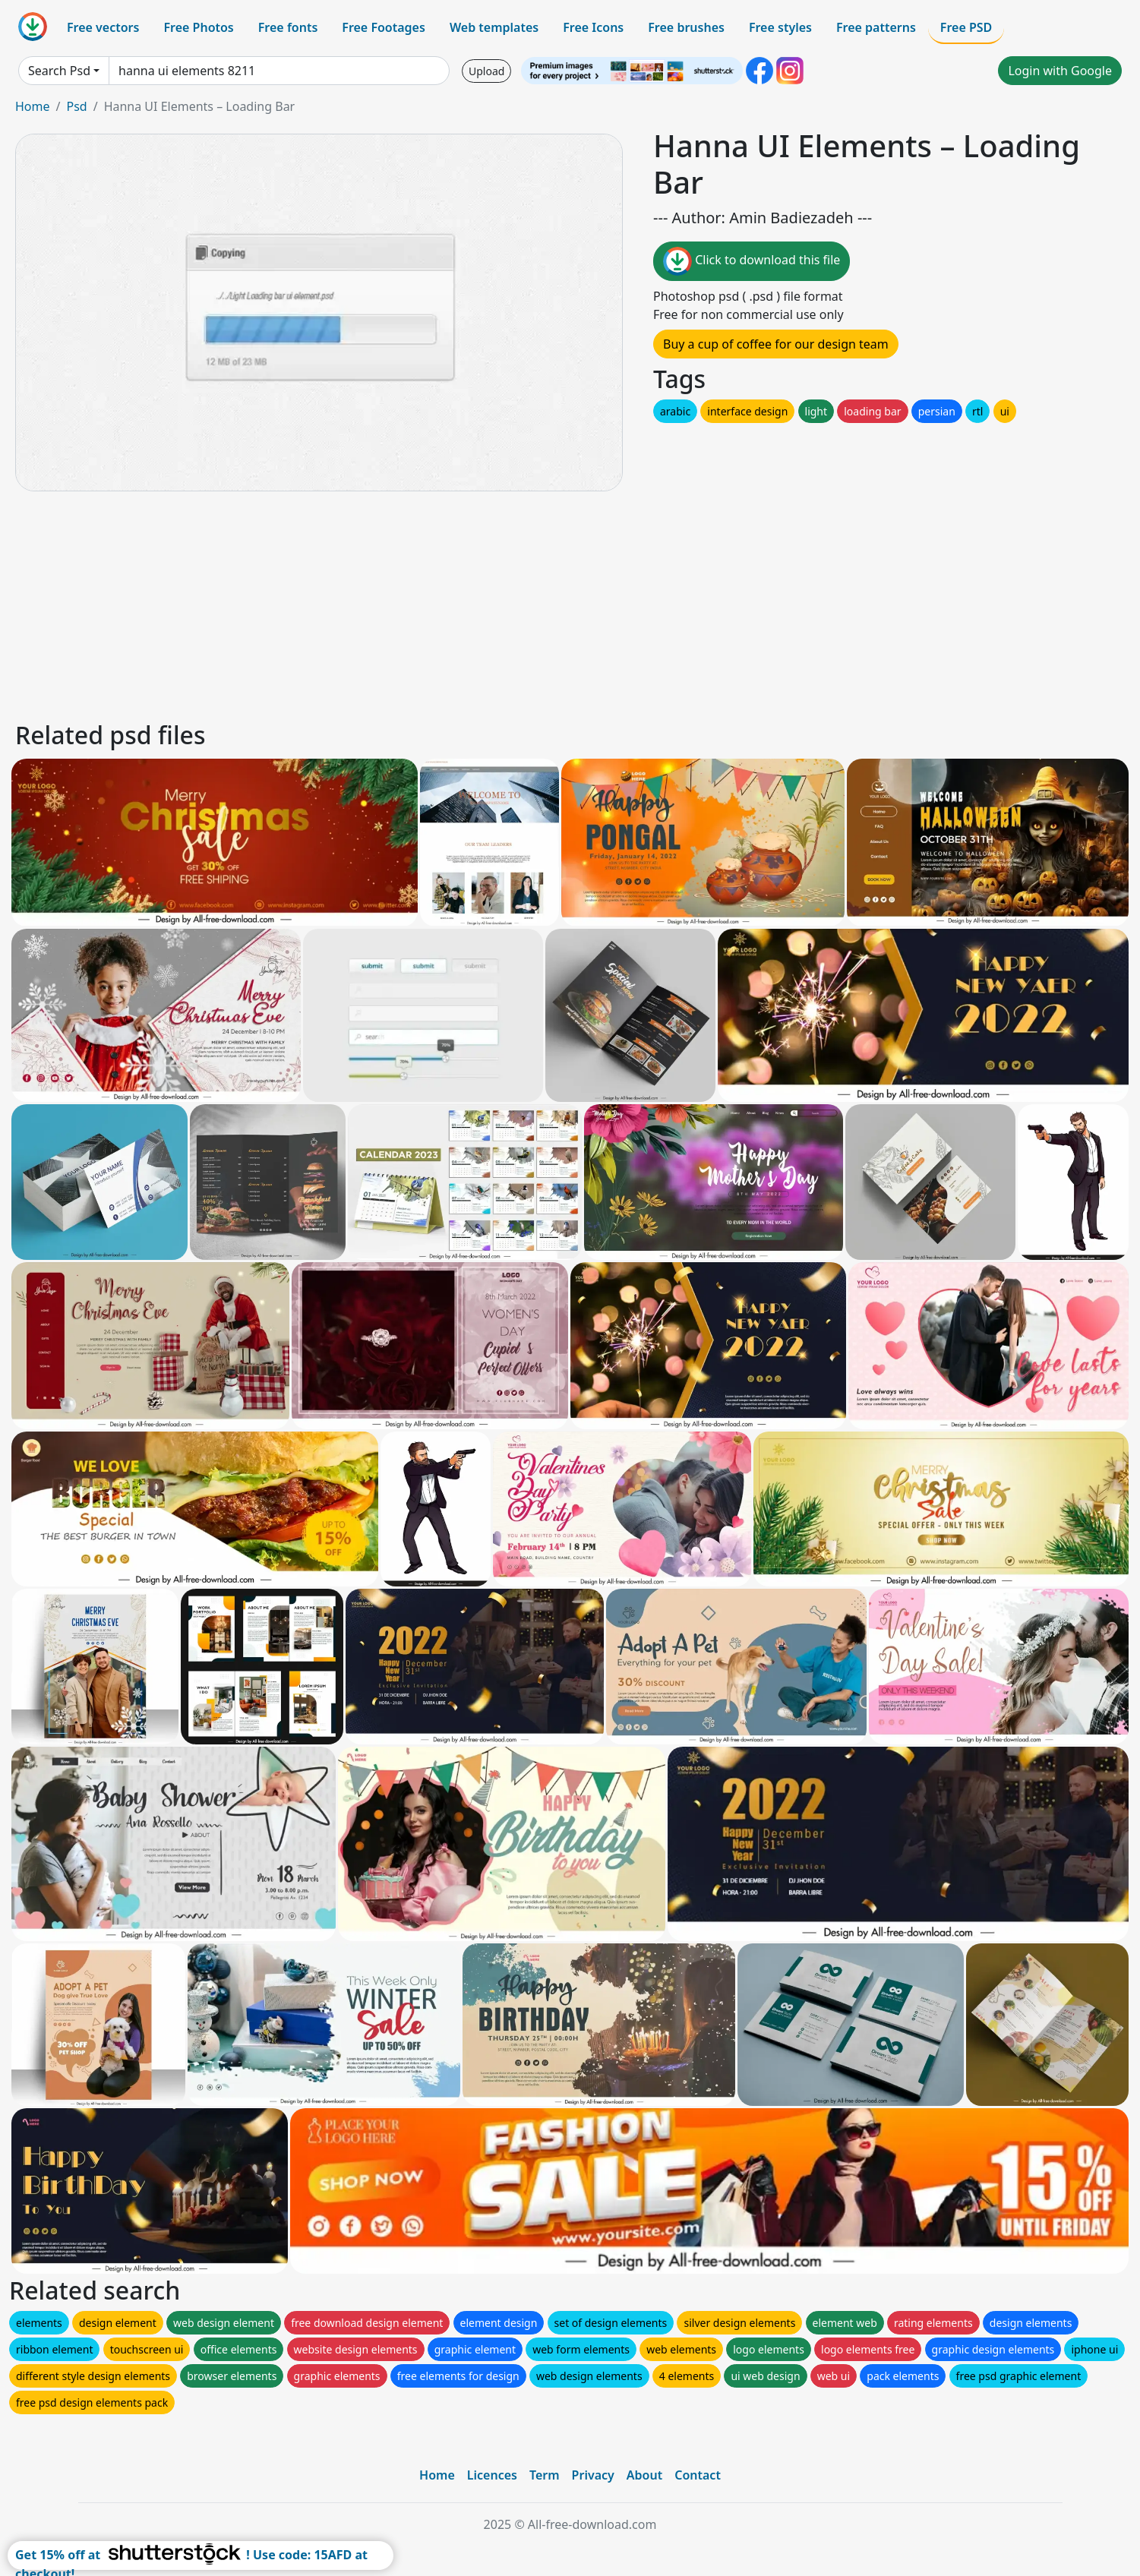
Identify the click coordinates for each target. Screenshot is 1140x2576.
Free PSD (966, 27)
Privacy (593, 2475)
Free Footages (383, 27)
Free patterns (876, 27)
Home (32, 106)
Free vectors (103, 27)
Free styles (780, 27)
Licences (492, 2475)
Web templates (494, 27)
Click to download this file (751, 261)
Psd (76, 106)
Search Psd (59, 70)
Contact (697, 2475)
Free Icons (593, 27)
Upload (486, 71)
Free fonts (288, 27)
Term (544, 2475)
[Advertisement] (469, 603)
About (644, 2475)
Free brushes (686, 27)
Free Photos (198, 27)
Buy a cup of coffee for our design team (776, 344)
